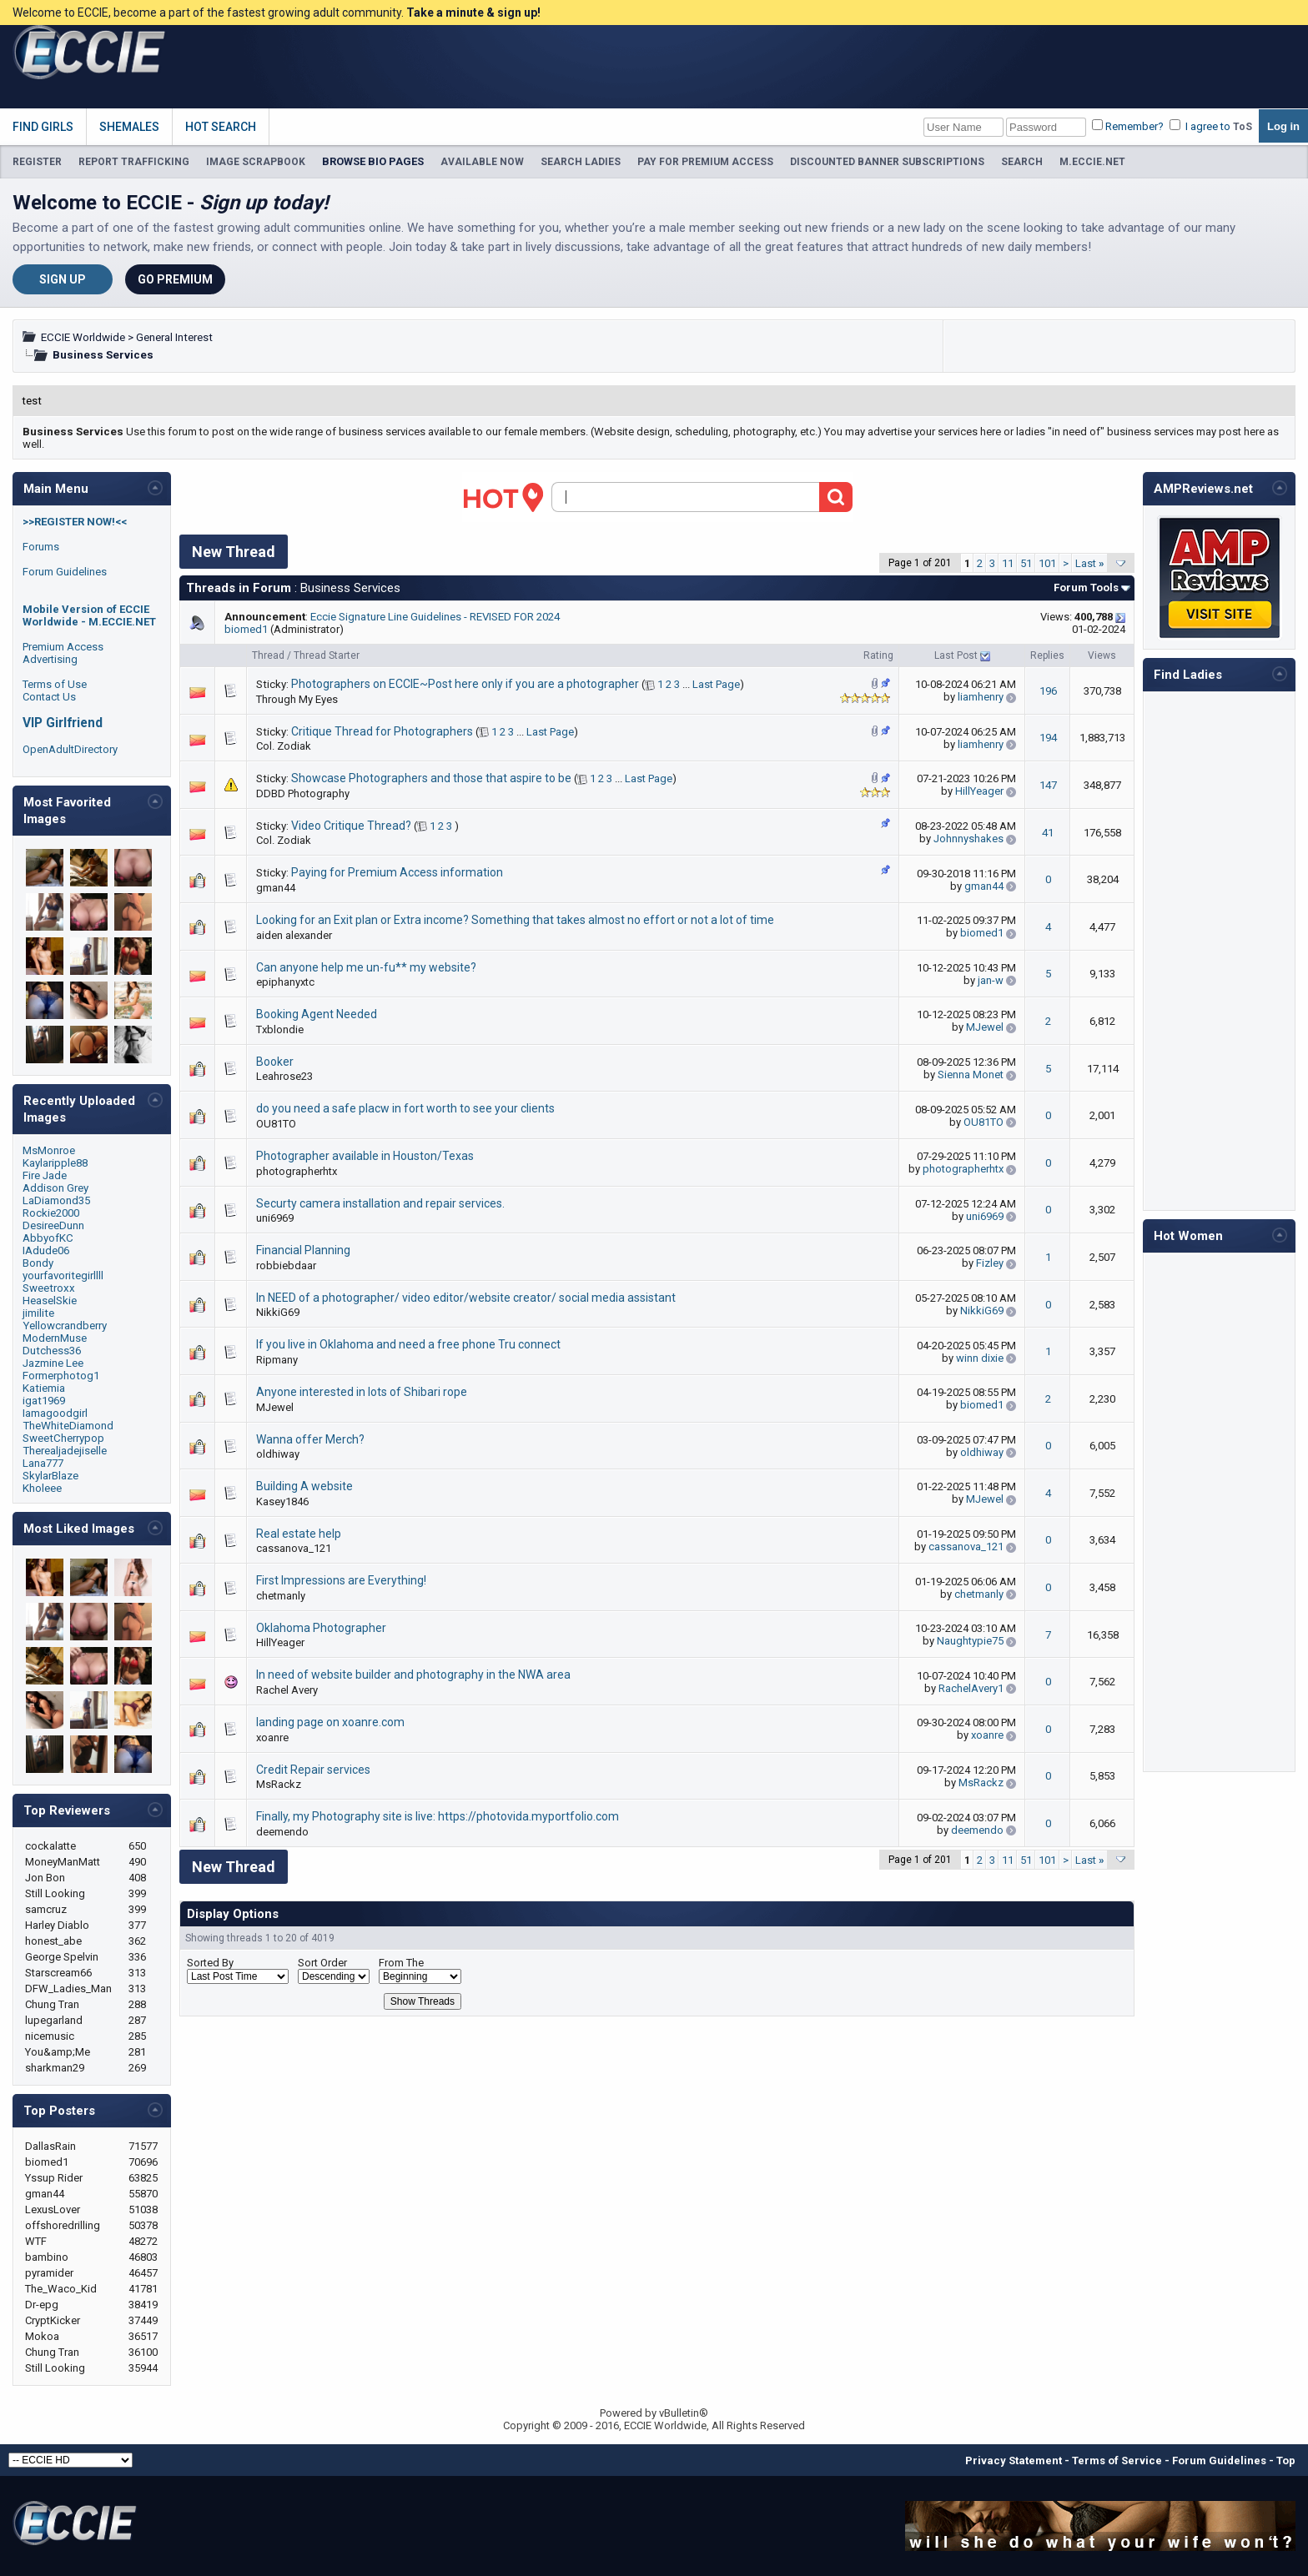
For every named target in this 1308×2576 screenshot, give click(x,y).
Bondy (38, 1263)
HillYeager (979, 791)
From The (401, 1962)
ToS (1242, 127)
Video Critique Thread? (351, 825)
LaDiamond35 (56, 1200)
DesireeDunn (53, 1225)
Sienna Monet (971, 1074)
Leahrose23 (284, 1076)
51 (1026, 563)
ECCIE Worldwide (83, 337)
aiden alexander (294, 935)
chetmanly (280, 1595)
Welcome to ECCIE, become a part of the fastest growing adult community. (277, 12)
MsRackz (278, 1784)
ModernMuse (55, 1338)
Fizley (990, 1263)
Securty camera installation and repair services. (380, 1203)
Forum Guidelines (65, 571)
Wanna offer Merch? (310, 1439)
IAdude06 (46, 1250)
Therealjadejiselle (65, 1450)
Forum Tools (1086, 587)
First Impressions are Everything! (341, 1580)
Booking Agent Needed (316, 1014)
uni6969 (275, 1218)
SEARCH (1022, 162)
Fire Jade (45, 1175)
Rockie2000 (51, 1213)
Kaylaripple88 (55, 1163)
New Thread (233, 551)
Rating (878, 655)
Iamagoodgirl (55, 1413)
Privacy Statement (1013, 2460)
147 (1048, 785)
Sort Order (322, 1962)
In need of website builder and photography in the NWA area (413, 1674)
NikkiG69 (277, 1312)
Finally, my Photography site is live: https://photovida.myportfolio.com (437, 1816)
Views (1102, 655)
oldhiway (277, 1454)
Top (1285, 2460)
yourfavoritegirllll (63, 1275)
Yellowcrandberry (65, 1325)
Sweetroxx (49, 1288)
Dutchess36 (52, 1350)
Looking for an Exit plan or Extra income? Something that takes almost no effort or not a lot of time (515, 919)
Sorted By (210, 1962)
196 (1048, 691)
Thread (268, 655)
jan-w (991, 980)
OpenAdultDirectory (70, 749)
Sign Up (62, 279)
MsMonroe (49, 1150)
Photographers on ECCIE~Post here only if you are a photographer (465, 683)
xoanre (272, 1737)
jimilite (38, 1313)
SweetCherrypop (63, 1438)
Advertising (50, 659)
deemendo (282, 1831)
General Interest (174, 337)
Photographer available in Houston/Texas (365, 1155)
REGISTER (37, 162)
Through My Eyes (297, 699)
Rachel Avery (287, 1690)
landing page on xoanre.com (330, 1722)
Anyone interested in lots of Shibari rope (361, 1391)
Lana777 (43, 1463)
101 (1047, 563)
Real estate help (298, 1533)
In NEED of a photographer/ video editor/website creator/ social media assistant (466, 1297)
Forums (41, 546)
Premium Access (63, 646)
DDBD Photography (303, 793)
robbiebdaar (286, 1265)
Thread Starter (327, 655)
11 (1008, 563)
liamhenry (981, 696)
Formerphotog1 (61, 1375)
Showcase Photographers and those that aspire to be (431, 778)
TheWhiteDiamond (68, 1425)
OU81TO (276, 1123)
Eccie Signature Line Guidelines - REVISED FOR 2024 (435, 616)
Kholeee (42, 1488)
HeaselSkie (50, 1300)
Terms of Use (55, 684)
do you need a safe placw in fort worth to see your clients (405, 1108)
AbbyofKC (48, 1238)
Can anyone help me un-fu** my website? (366, 967)
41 (1048, 832)
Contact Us (49, 696)
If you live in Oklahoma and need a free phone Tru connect (408, 1344)
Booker (275, 1061)
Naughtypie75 (970, 1640)
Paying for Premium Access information (397, 872)
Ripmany (277, 1359)
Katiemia (44, 1388)
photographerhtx (296, 1171)
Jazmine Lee (53, 1363)
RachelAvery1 (971, 1688)
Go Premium (175, 279)
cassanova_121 (293, 1548)
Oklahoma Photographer (321, 1627)
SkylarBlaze (50, 1475)
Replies (1047, 655)
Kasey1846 (282, 1501)
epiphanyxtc (285, 982)
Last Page (716, 684)
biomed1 (246, 629)
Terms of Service (1117, 2460)
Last (1089, 563)
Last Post (956, 655)
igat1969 (44, 1400)
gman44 (275, 887)
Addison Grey (55, 1188)
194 (1048, 737)
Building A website (304, 1486)
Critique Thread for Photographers (382, 731)
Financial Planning (303, 1250)
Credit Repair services (313, 1769)
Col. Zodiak (283, 746)
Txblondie (280, 1029)
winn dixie (980, 1358)
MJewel (985, 1027)
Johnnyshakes (968, 838)
